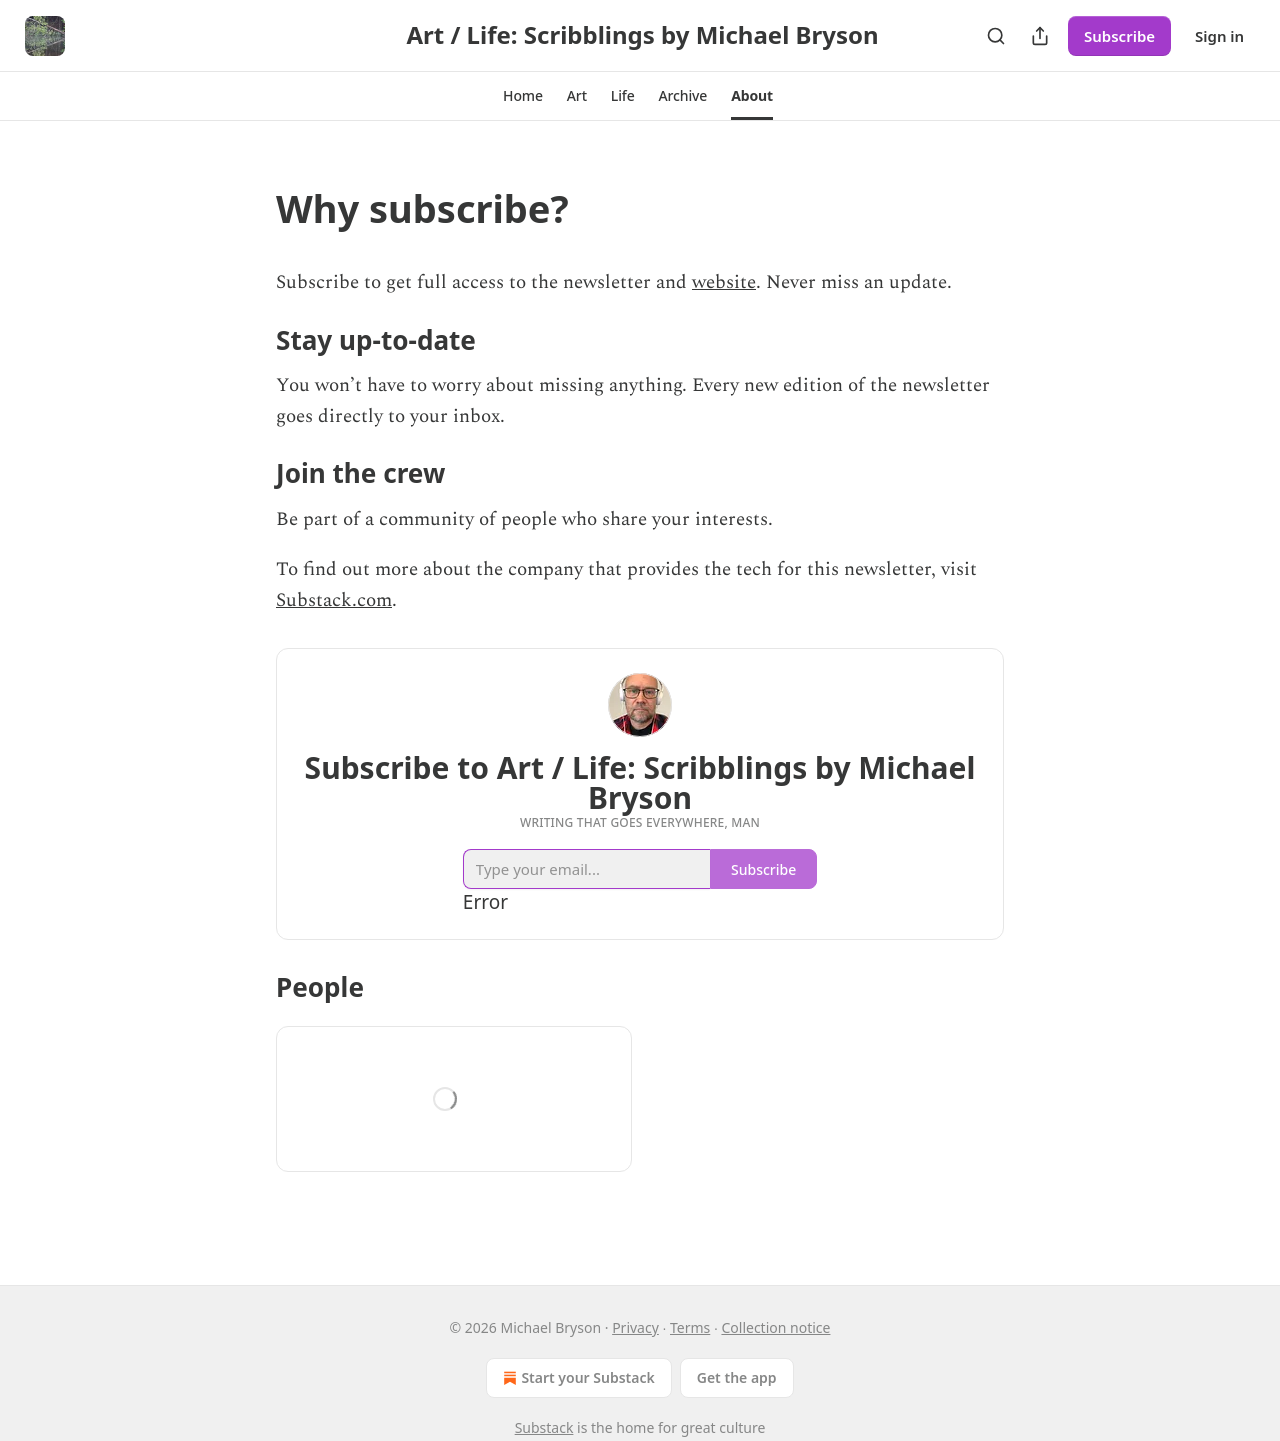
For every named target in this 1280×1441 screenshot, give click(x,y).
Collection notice (775, 1327)
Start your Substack (576, 1378)
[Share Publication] (1040, 36)
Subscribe (1119, 36)
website (724, 282)
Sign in (1219, 36)
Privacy (635, 1327)
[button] (523, 96)
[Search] (996, 36)
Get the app (737, 1377)
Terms (690, 1327)
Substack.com (334, 600)
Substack (544, 1427)
